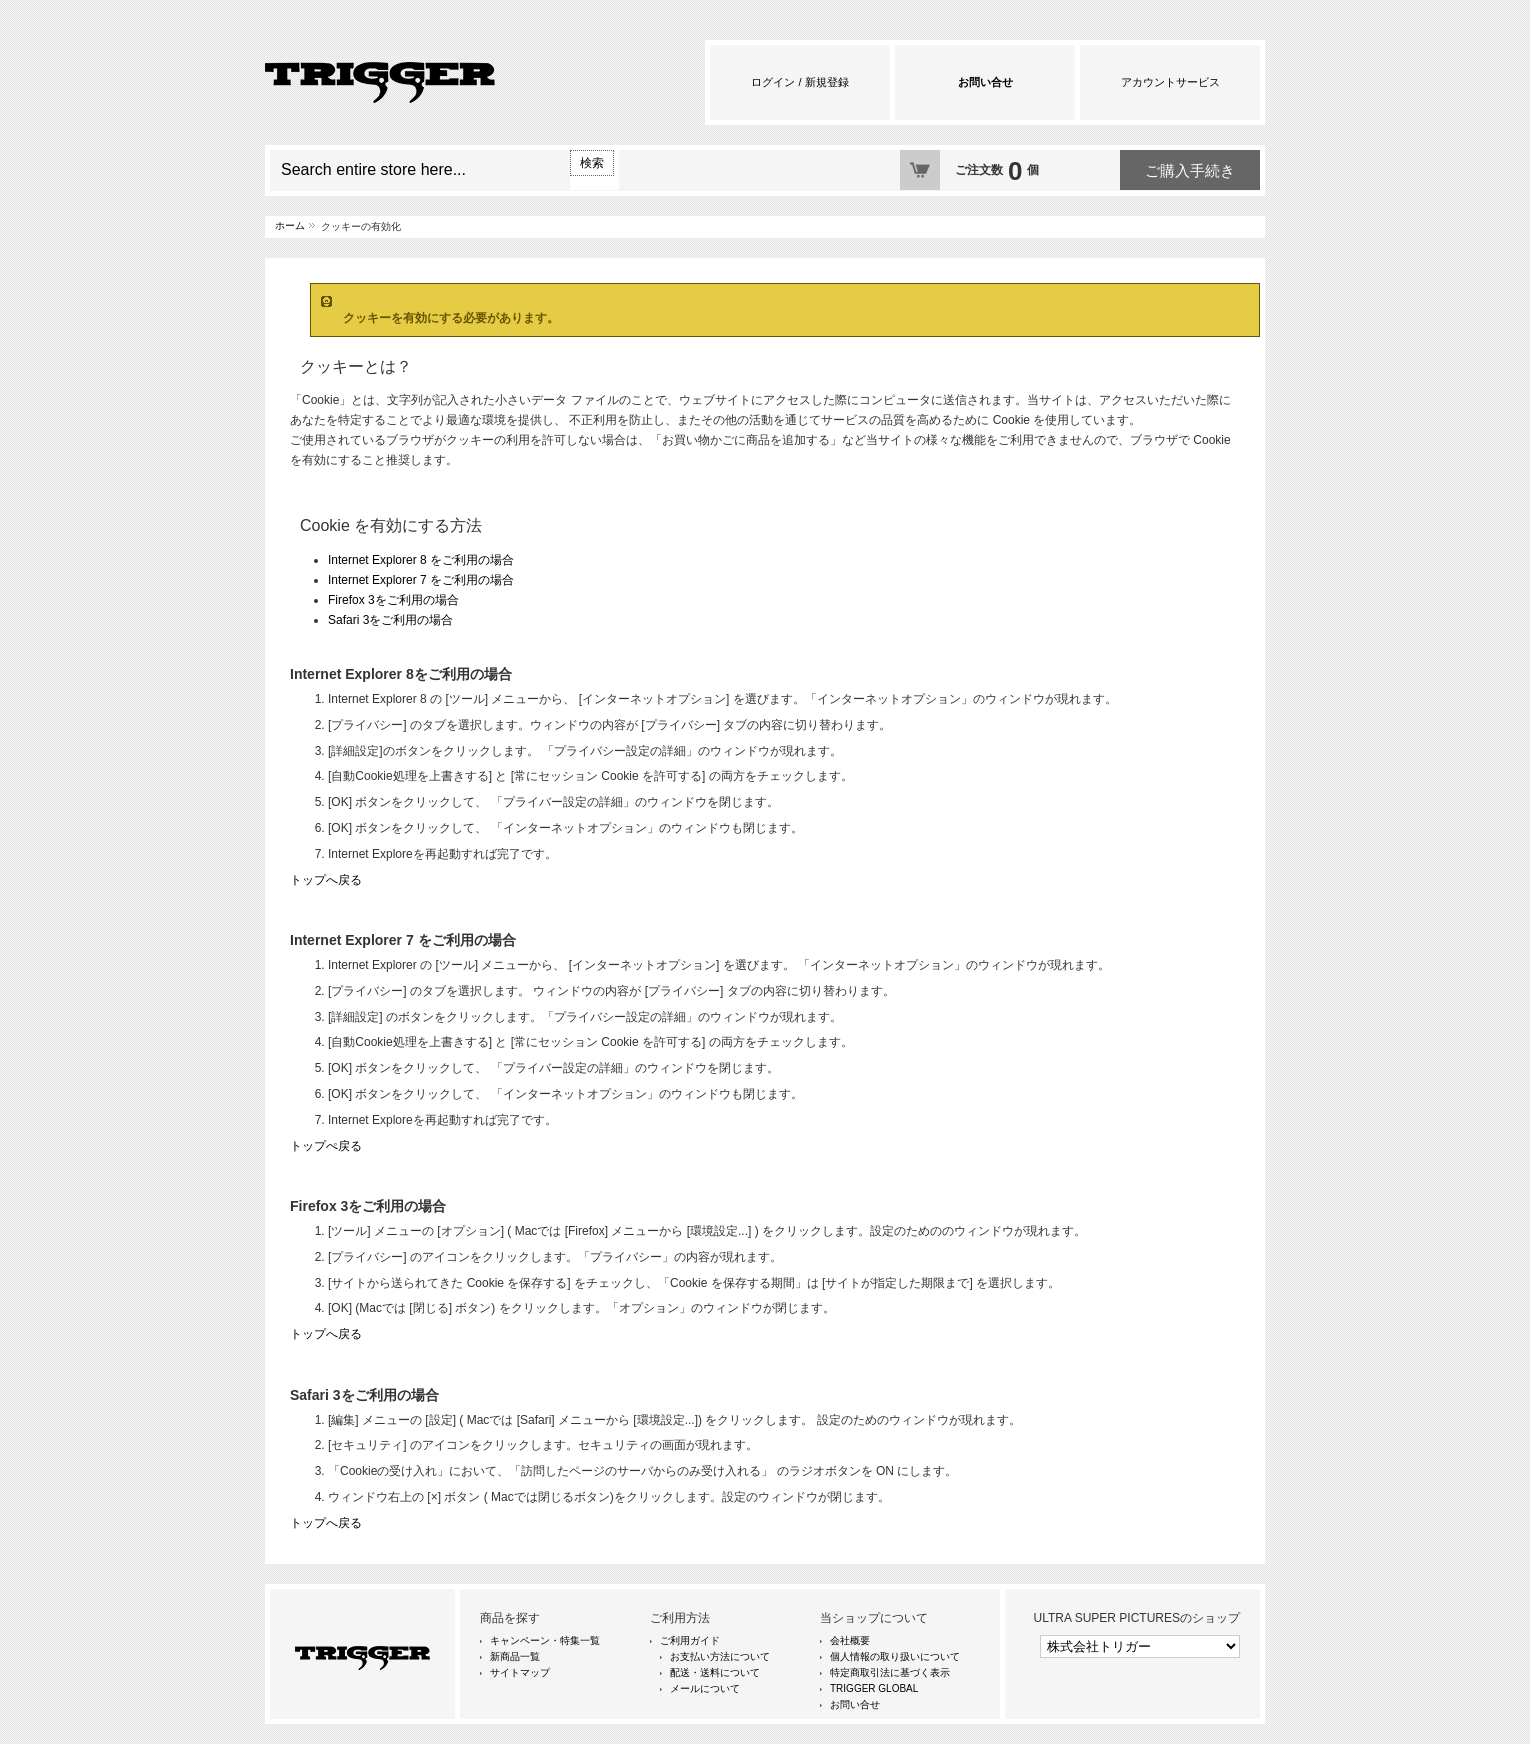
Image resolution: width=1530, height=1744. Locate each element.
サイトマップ (520, 1672)
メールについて (705, 1688)
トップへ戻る (326, 880)
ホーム (290, 225)
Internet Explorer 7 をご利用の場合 (421, 580)
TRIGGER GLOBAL (874, 1688)
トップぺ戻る (326, 1146)
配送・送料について (715, 1672)
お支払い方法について (720, 1656)
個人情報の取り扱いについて (895, 1656)
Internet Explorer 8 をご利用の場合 (421, 560)
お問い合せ (855, 1704)
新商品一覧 (515, 1656)
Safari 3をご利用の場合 (390, 620)
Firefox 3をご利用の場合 (393, 600)
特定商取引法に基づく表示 (890, 1672)
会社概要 (850, 1640)
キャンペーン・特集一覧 (545, 1640)
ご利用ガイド (690, 1640)
